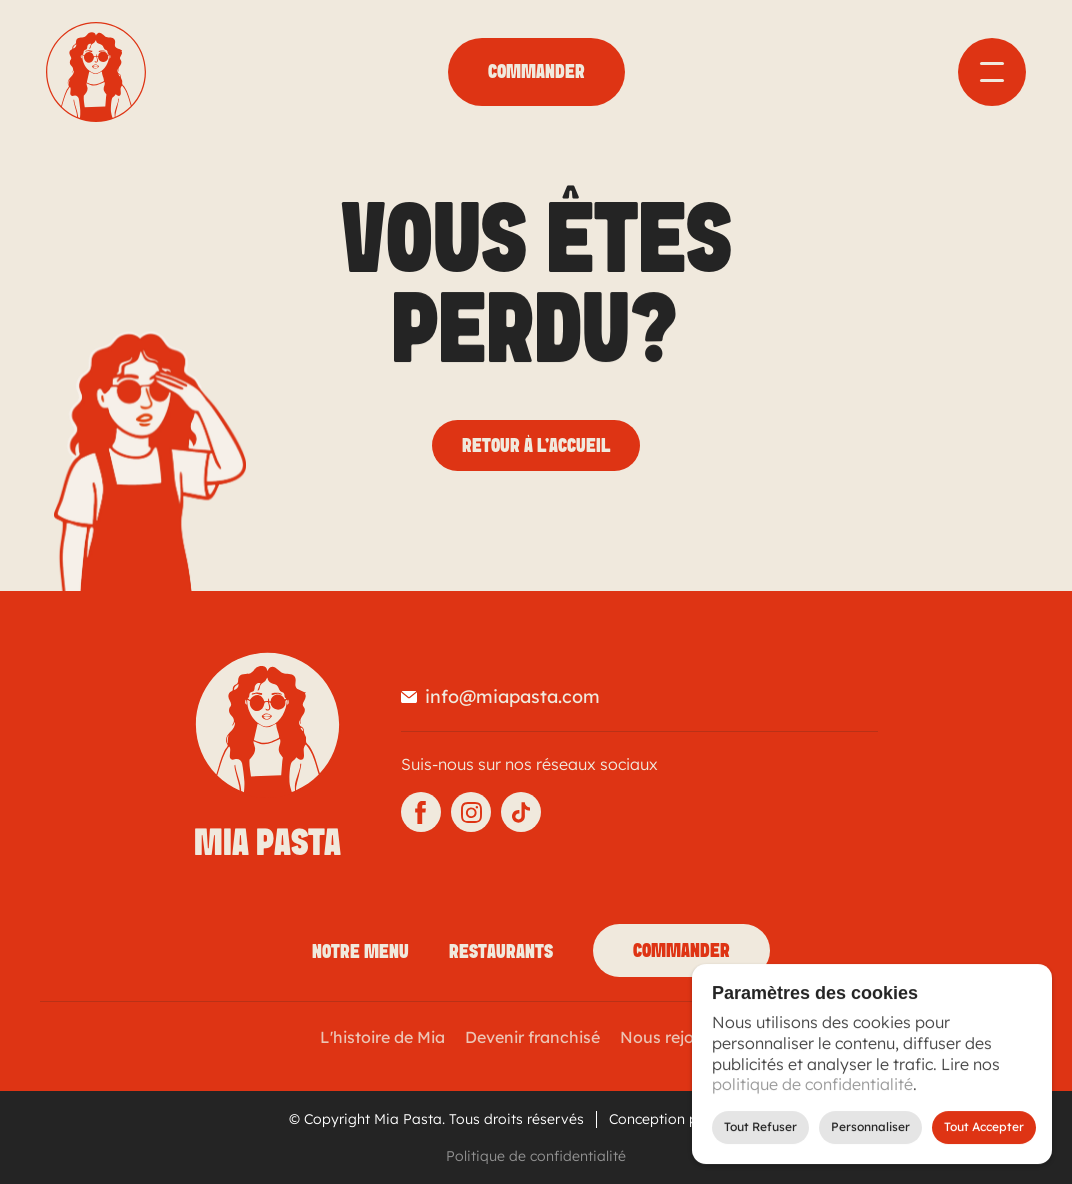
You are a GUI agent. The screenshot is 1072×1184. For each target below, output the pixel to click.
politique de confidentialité (812, 1084)
